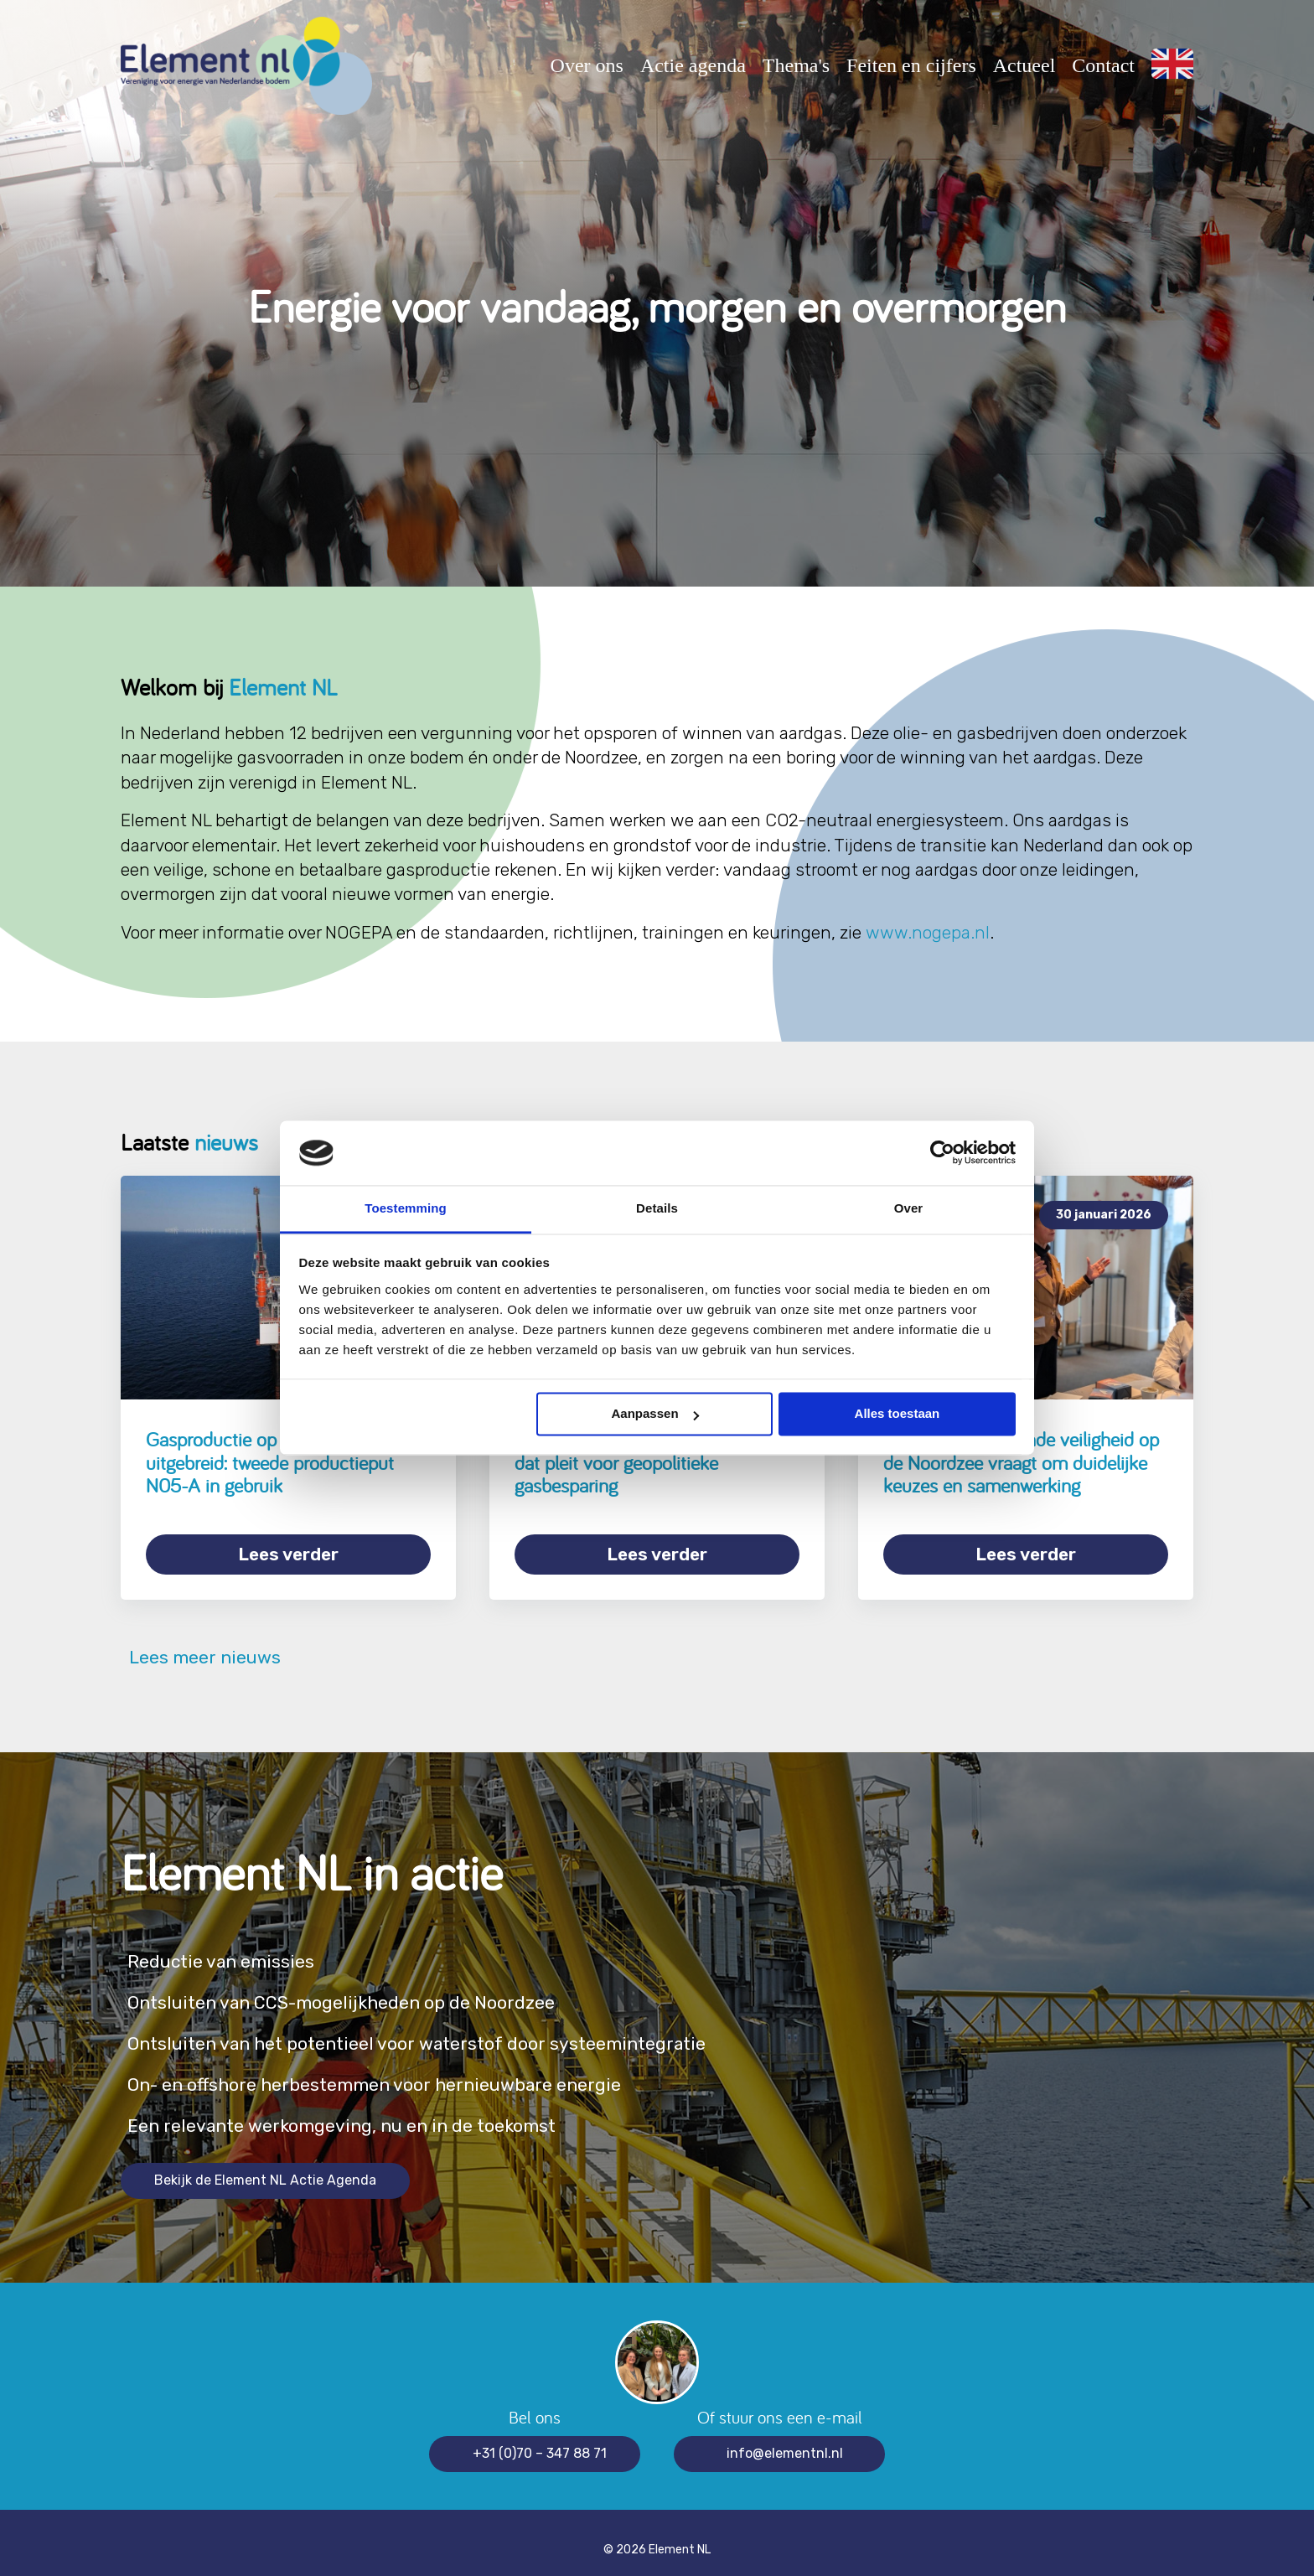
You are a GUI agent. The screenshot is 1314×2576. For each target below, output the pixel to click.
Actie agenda (693, 65)
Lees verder (288, 1554)
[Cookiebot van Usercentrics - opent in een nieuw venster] (942, 1153)
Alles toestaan (897, 1414)
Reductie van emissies (234, 1947)
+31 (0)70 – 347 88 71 (540, 2439)
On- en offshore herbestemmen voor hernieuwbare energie (414, 2070)
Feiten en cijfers (911, 65)
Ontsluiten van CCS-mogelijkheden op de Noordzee (376, 1988)
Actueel (1024, 65)
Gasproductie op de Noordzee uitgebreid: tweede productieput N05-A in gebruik (270, 1462)
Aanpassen (655, 1414)
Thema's (796, 65)
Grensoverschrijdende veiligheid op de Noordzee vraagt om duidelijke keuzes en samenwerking (1021, 1462)
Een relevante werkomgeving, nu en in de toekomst (375, 2111)
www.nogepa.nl (928, 932)
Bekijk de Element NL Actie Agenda (265, 2166)
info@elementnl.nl (785, 2439)
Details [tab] (657, 1208)
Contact (1103, 65)
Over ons (587, 65)
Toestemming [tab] (406, 1208)
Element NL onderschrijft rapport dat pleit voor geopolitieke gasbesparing (644, 1462)
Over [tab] (908, 1208)
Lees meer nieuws (201, 1643)
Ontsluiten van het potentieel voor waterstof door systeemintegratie (461, 2029)
